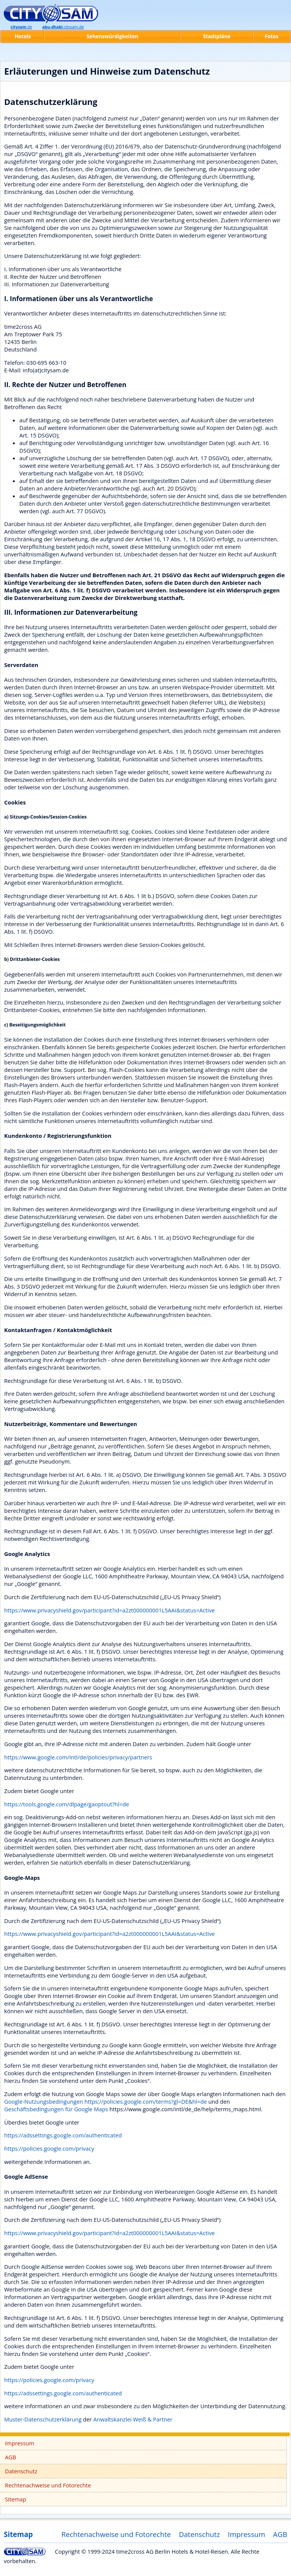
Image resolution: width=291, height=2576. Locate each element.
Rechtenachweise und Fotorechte (48, 2485)
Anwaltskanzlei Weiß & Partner (132, 2419)
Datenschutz (21, 2471)
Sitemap (15, 2499)
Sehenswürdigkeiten (112, 36)
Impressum (19, 2443)
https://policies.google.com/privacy (49, 2148)
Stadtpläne (217, 36)
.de (21, 27)
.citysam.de (63, 27)
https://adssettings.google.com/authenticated (63, 2135)
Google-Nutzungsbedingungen (43, 2101)
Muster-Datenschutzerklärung (42, 2419)
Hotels (23, 36)
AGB (10, 2457)
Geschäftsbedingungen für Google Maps (56, 2109)
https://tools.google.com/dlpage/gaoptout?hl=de (66, 1804)
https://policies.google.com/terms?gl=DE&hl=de (145, 2101)
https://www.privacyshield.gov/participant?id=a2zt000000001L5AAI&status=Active (109, 1610)
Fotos (271, 36)
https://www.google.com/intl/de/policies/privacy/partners (78, 1757)
